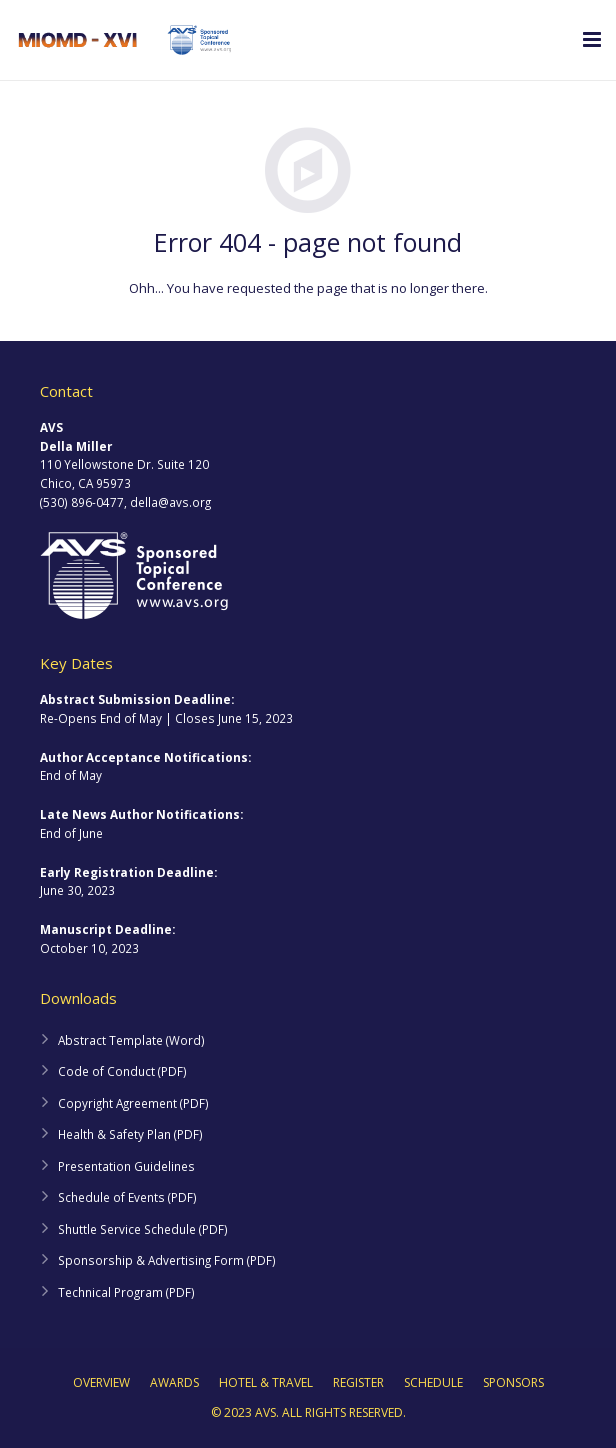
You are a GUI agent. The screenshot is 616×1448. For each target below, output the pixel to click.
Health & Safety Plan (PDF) (130, 1134)
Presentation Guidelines (126, 1166)
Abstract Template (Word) (131, 1040)
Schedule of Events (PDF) (127, 1197)
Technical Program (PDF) (126, 1292)
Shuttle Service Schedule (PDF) (143, 1229)
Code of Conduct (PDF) (122, 1071)
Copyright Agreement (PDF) (133, 1103)
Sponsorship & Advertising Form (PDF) (167, 1260)
